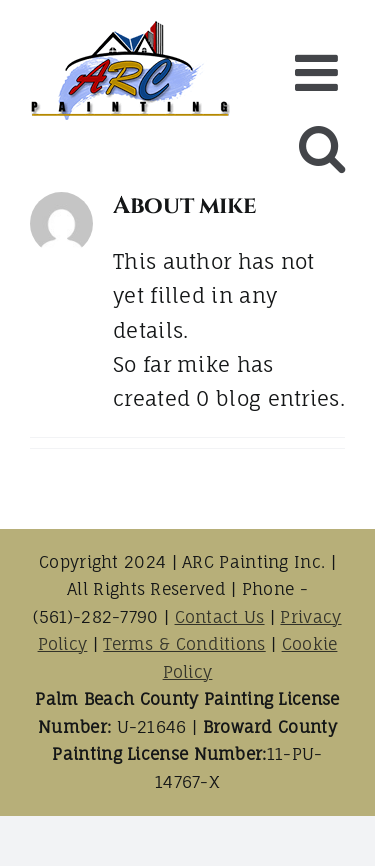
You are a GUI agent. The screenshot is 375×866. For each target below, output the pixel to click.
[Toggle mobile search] (322, 147)
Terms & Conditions (184, 644)
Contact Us (220, 617)
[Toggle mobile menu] (320, 72)
